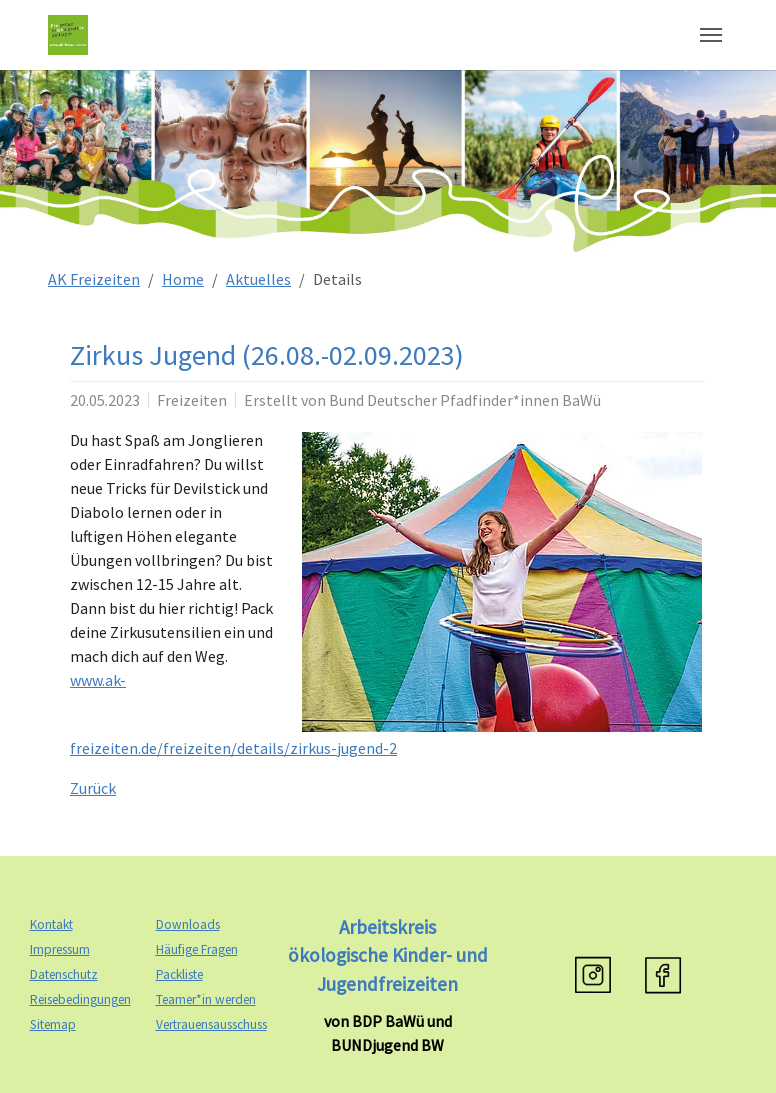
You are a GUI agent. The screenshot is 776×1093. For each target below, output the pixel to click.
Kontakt (51, 924)
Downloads (188, 924)
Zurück (93, 788)
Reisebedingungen (80, 999)
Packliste (179, 974)
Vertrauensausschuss (211, 1024)
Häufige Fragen (197, 949)
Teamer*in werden (206, 999)
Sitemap (53, 1024)
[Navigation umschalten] (711, 35)
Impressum (60, 949)
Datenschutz (64, 974)
